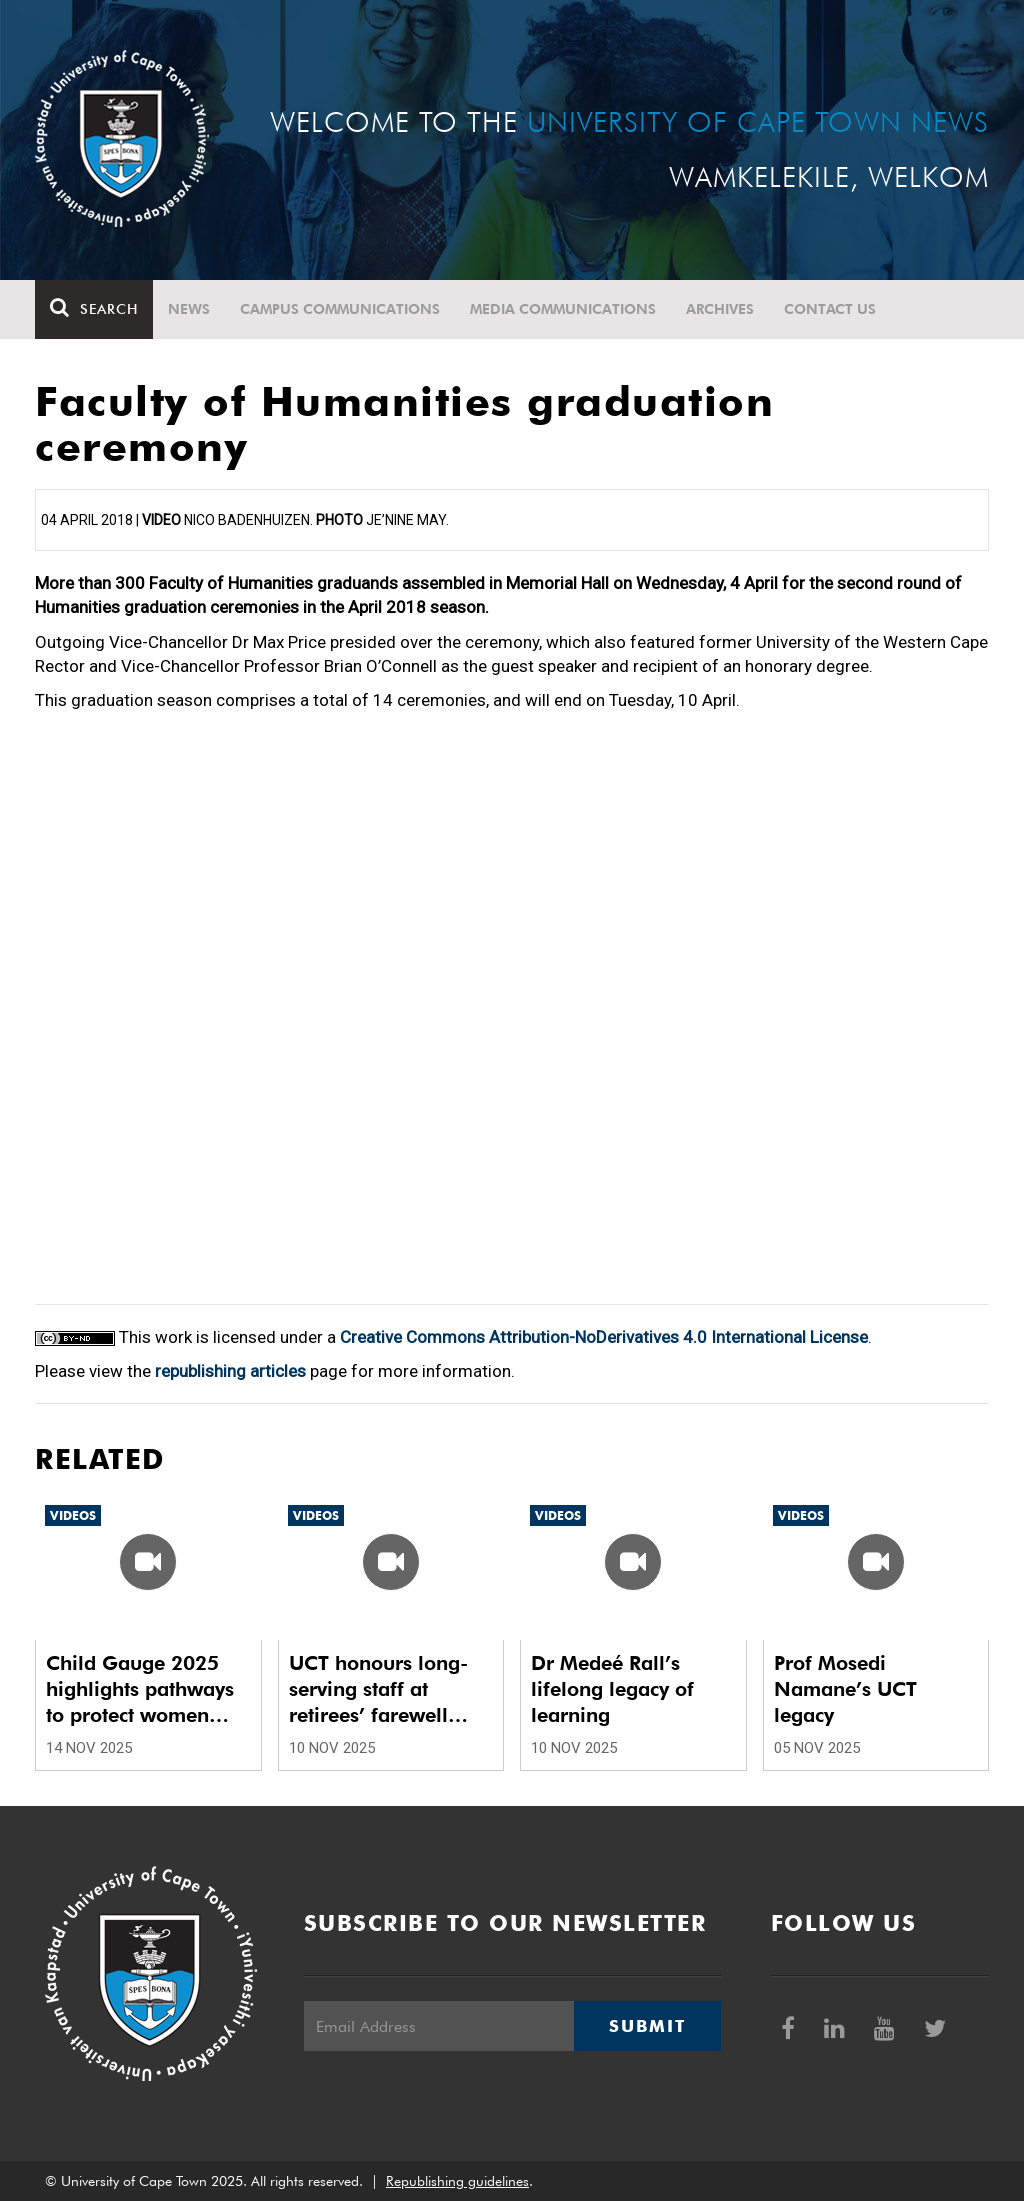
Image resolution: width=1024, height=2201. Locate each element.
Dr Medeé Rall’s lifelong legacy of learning (612, 1689)
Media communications (563, 309)
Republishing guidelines (457, 2181)
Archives (720, 309)
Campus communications (340, 309)
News (189, 309)
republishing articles (230, 1371)
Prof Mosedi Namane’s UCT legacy (845, 1689)
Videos (73, 1515)
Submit (647, 2026)
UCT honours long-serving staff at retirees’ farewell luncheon (378, 1689)
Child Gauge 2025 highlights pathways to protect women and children (140, 1689)
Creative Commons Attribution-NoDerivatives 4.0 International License (604, 1337)
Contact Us (830, 309)
